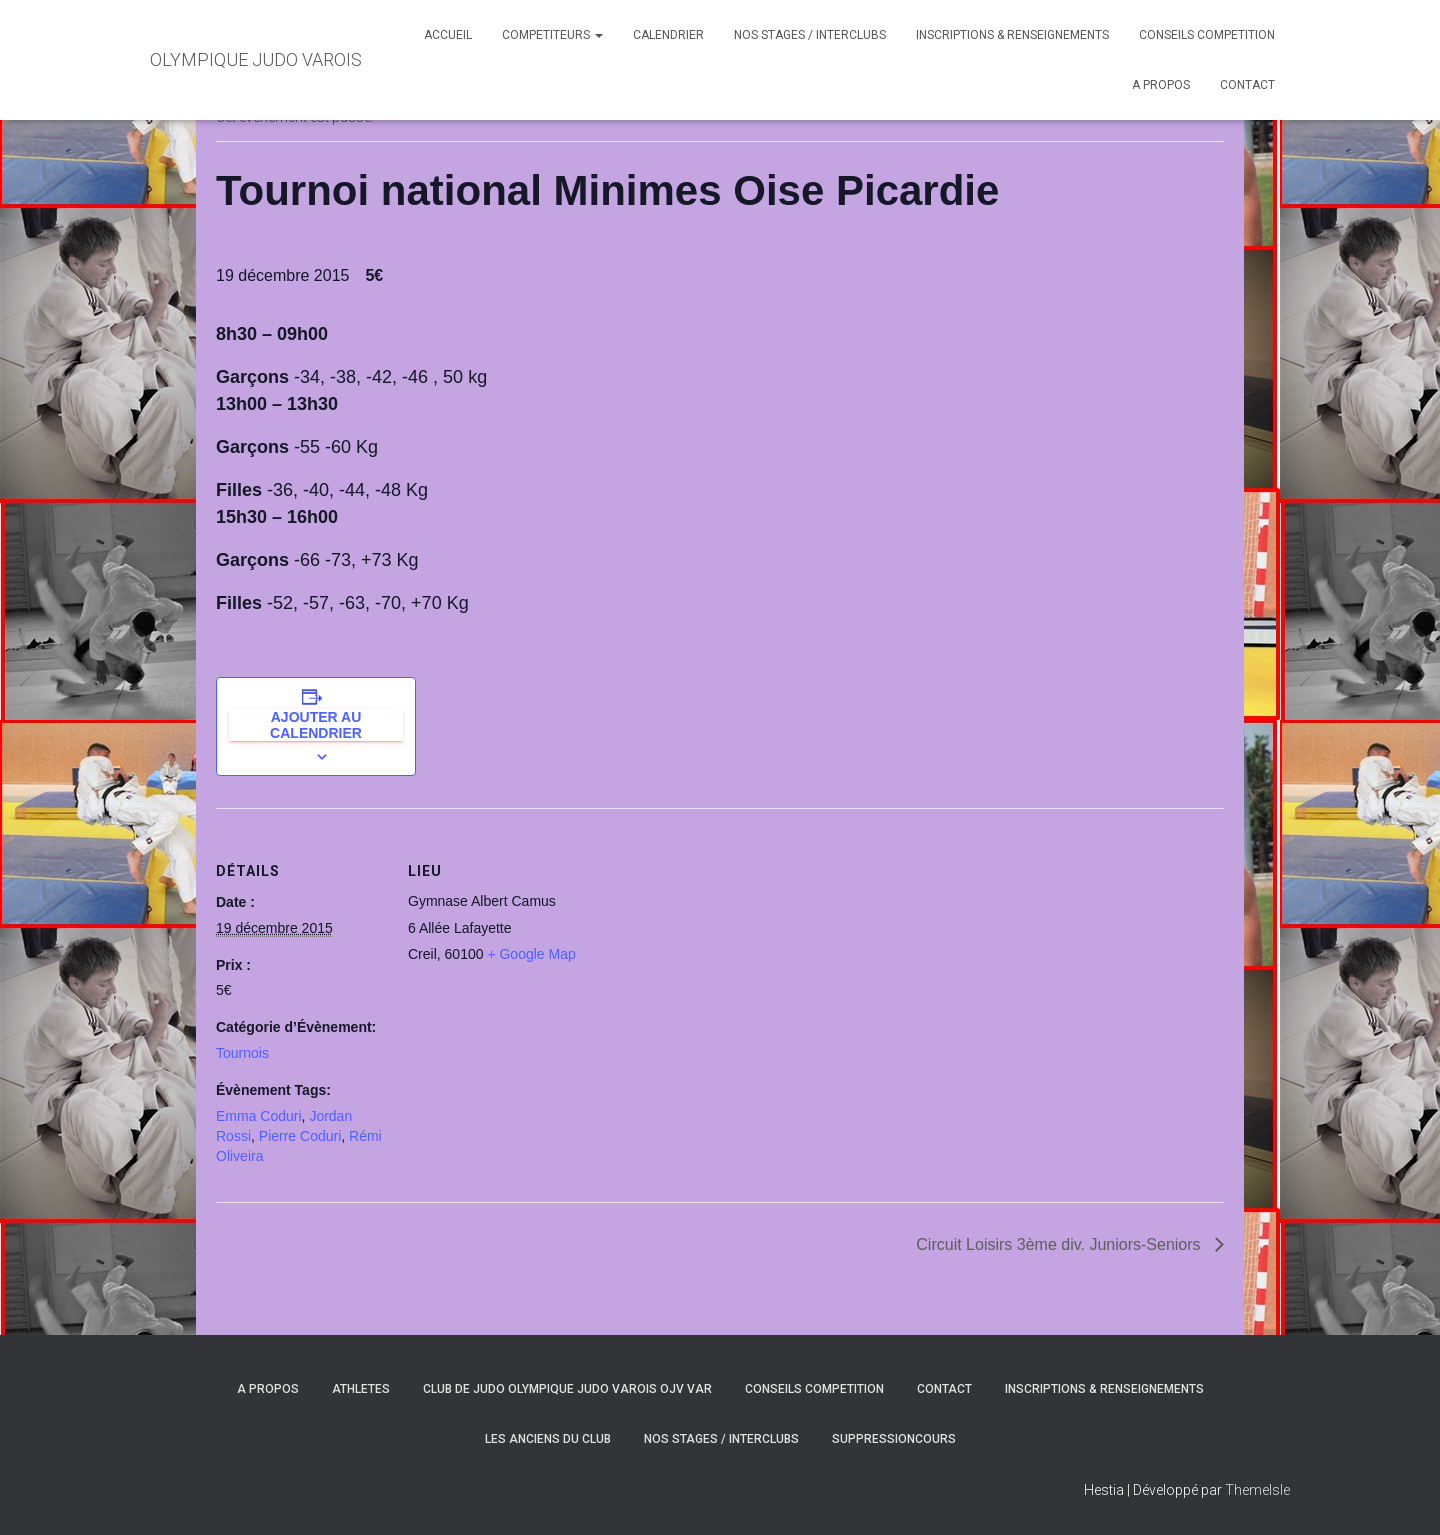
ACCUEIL (448, 35)
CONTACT (1247, 85)
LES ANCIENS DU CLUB (548, 1439)
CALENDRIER (668, 35)
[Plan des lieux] (705, 946)
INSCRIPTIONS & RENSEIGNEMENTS (1012, 35)
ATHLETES (361, 1389)
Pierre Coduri (300, 1136)
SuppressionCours (894, 1439)
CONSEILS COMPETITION (1207, 35)
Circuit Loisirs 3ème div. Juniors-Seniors (1060, 1244)
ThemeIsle (1257, 1490)
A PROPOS (1161, 85)
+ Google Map (531, 954)
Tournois (242, 1053)
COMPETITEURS (552, 35)
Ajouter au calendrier (316, 725)
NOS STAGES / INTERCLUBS (810, 35)
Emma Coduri (259, 1116)
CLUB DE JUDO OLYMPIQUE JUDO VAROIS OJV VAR (567, 1389)
